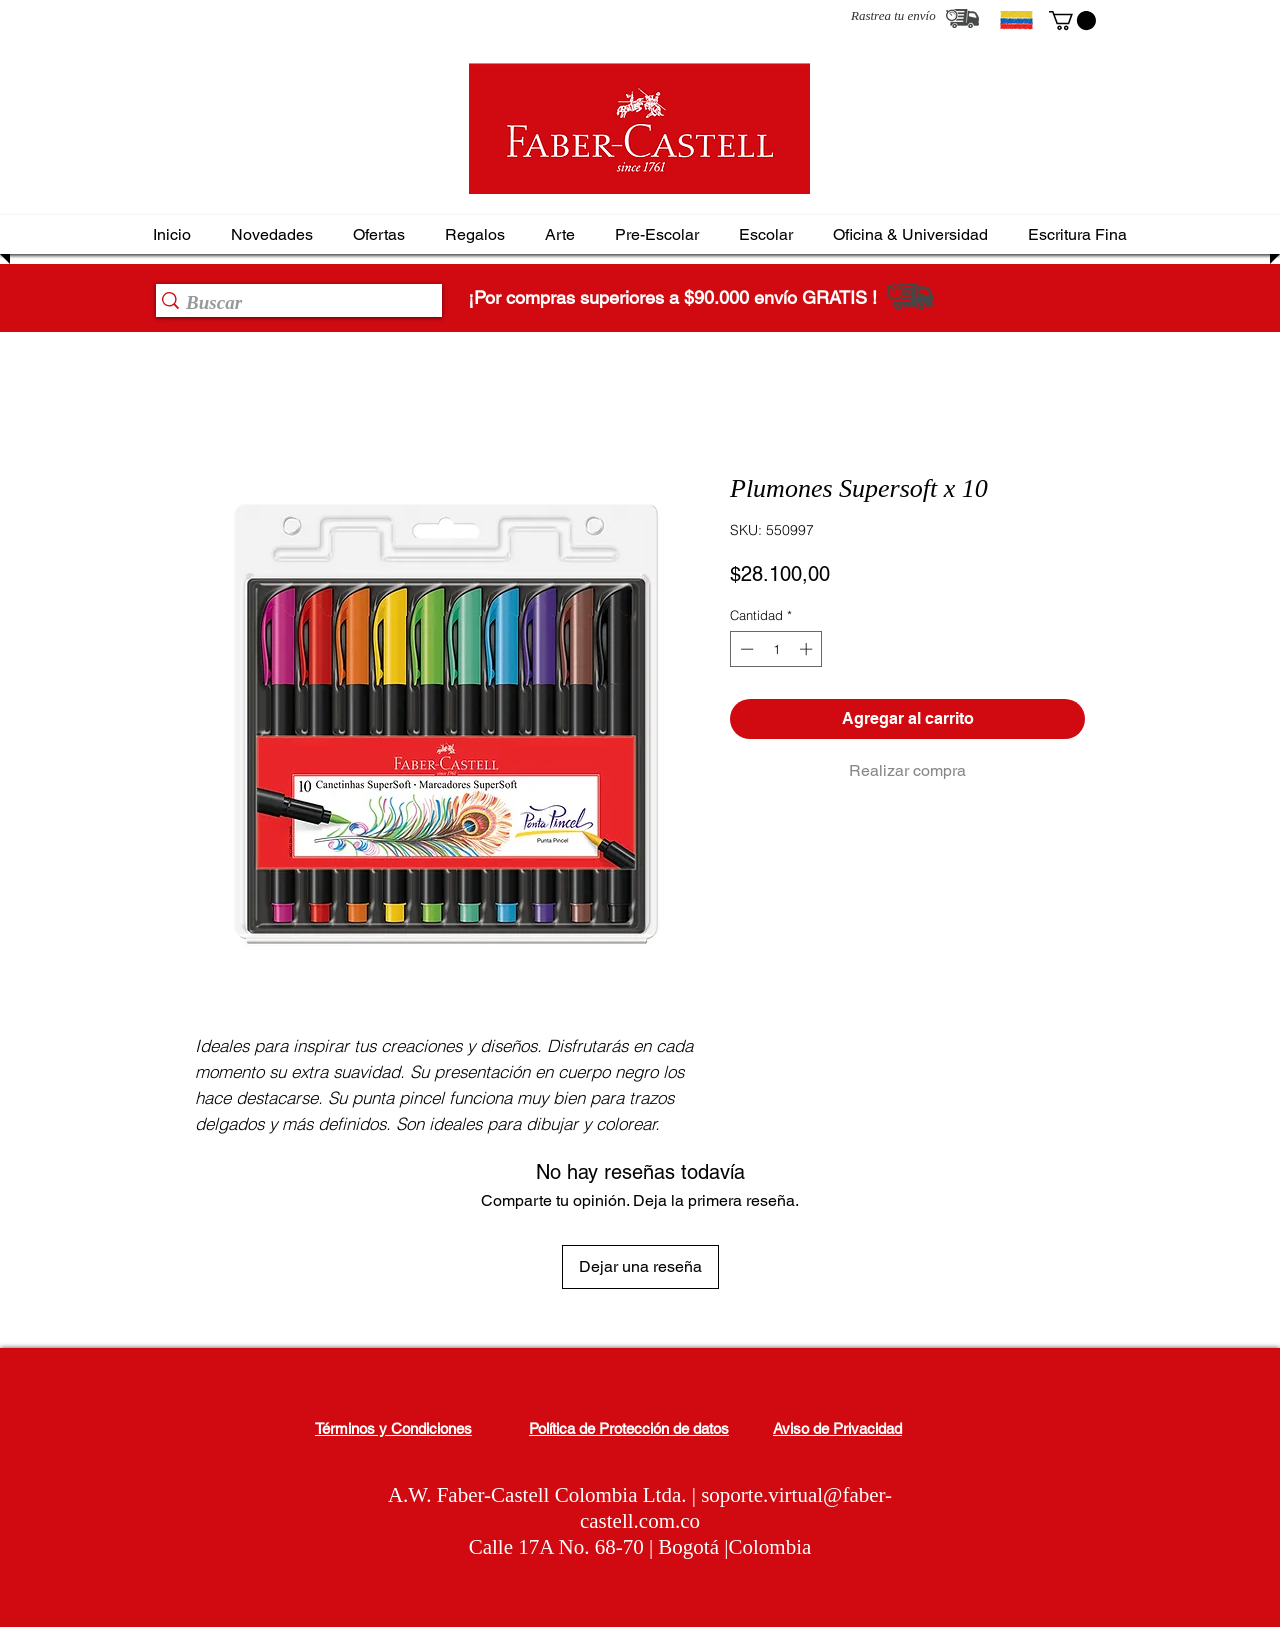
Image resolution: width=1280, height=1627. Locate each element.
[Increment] (808, 649)
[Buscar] (293, 303)
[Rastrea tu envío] (962, 18)
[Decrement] (745, 649)
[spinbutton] (776, 649)
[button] (1072, 20)
